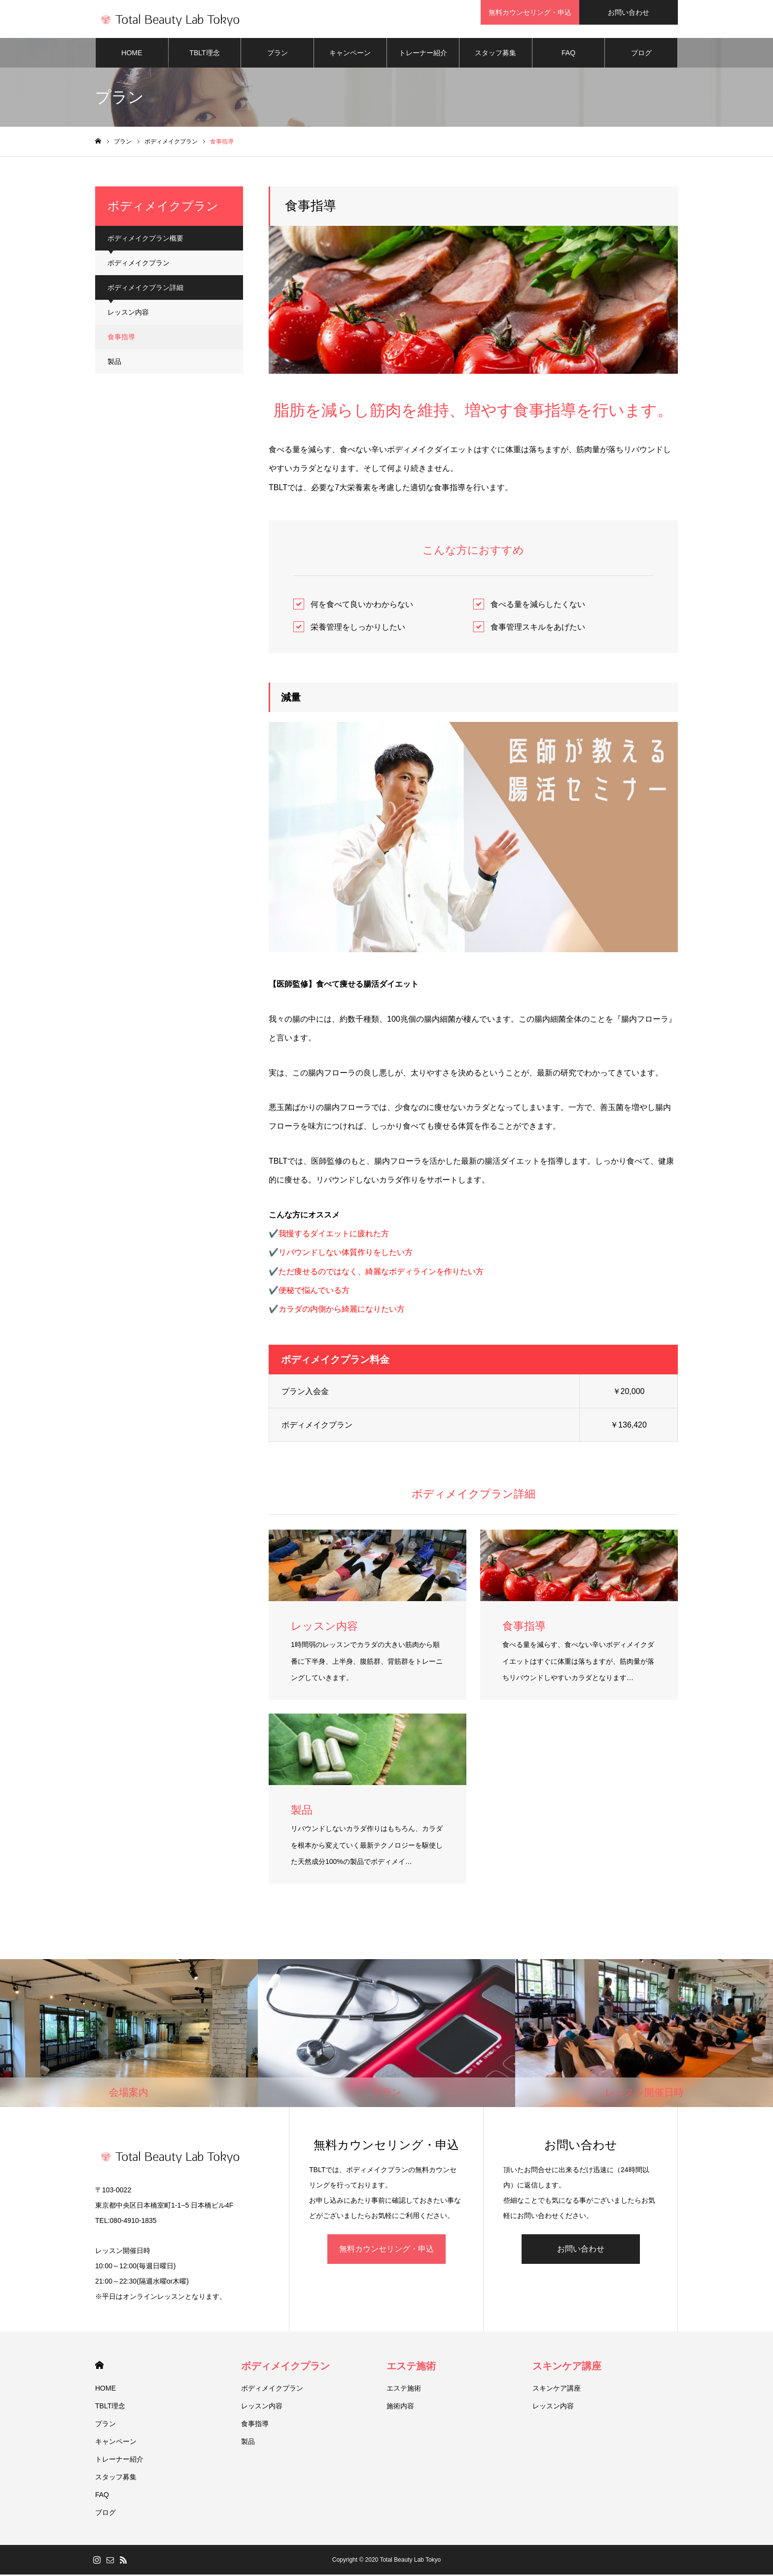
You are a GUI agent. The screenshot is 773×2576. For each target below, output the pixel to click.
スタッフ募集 (495, 54)
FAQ (568, 54)
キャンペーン (350, 54)
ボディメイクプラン (138, 264)
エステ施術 (411, 2367)
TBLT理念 (204, 54)
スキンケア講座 (566, 2367)
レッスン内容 (128, 314)
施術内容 (400, 2407)
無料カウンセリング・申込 (386, 2251)
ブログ (641, 54)
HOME (131, 54)
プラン (277, 54)
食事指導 (121, 338)
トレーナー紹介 (423, 54)
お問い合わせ (580, 2251)
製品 (114, 363)
